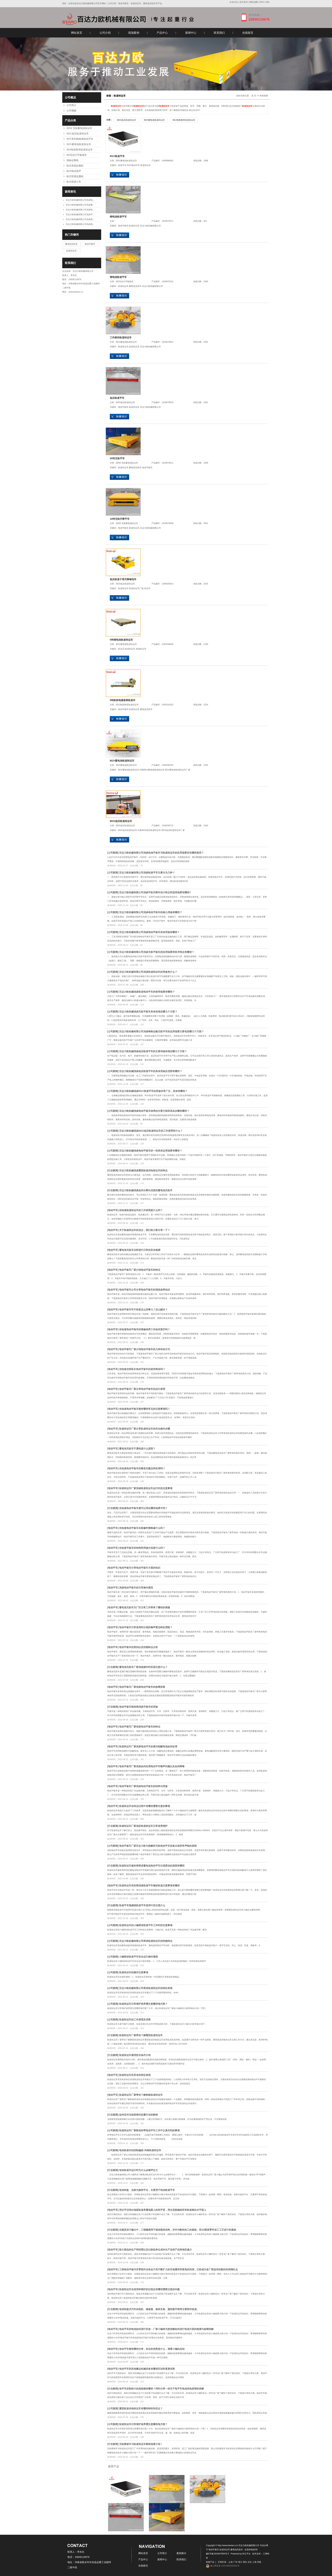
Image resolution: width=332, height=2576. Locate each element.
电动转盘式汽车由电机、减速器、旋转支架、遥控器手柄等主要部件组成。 (159, 2309)
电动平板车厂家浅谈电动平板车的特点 (139, 1726)
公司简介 (71, 105)
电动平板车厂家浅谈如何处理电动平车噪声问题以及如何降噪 (152, 1766)
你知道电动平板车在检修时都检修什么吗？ (142, 1528)
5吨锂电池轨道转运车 (121, 639)
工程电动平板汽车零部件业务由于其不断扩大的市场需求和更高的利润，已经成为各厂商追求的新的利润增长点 (178, 2269)
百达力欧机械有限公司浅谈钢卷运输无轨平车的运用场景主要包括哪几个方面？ (161, 1031)
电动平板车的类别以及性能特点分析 (138, 1647)
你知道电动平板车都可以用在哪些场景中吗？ (143, 1508)
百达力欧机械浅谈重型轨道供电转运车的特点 (143, 1170)
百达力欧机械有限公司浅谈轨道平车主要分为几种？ (147, 872)
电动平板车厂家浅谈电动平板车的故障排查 (142, 1686)
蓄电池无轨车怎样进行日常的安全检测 (139, 1250)
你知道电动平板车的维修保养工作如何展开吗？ (144, 1329)
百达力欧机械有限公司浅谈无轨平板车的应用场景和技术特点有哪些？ (156, 952)
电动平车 (113, 1210)
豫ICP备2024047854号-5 (217, 2554)
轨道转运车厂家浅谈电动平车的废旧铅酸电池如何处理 (148, 1746)
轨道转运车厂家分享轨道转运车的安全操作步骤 (144, 1428)
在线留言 (247, 32)
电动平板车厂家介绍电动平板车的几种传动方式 (144, 1349)
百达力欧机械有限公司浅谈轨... (80, 209)
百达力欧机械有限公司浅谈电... (80, 200)
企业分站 (233, 2)
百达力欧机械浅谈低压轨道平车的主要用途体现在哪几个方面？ (153, 1051)
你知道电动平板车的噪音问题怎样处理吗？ (142, 1468)
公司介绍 (105, 32)
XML (267, 2)
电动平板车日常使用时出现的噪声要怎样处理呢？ (145, 1627)
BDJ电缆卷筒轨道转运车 (80, 149)
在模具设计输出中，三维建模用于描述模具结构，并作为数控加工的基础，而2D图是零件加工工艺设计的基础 (177, 2229)
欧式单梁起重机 (75, 165)
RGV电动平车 (133, 165)
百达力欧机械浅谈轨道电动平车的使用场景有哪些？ (147, 991)
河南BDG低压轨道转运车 (149, 830)
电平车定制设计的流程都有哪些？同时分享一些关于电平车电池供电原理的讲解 (161, 2388)
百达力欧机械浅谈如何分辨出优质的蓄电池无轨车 (145, 1190)
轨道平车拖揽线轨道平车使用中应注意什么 (142, 1905)
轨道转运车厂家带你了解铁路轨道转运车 (141, 2094)
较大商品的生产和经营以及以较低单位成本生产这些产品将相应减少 (155, 2249)
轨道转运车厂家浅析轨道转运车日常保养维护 (143, 1826)
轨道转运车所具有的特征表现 (135, 2075)
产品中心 (162, 32)
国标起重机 (73, 160)
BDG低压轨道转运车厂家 (173, 830)
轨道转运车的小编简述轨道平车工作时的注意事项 (145, 1925)
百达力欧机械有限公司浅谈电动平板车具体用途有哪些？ (149, 932)
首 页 (253, 95)
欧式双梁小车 (74, 181)
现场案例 (133, 32)
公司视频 (71, 110)
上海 (254, 2562)
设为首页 (243, 2)
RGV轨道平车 (117, 156)
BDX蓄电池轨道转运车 (79, 144)
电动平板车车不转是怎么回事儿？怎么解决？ (143, 1309)
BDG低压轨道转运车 (78, 133)
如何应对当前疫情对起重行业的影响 (138, 2114)
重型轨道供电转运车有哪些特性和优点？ (141, 2408)
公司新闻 (113, 852)
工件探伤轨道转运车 (121, 337)
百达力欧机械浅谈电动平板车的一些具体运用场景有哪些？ (150, 1150)
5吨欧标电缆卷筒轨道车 (122, 700)
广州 (235, 2562)
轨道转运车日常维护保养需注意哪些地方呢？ (143, 2003)
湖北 (245, 2562)
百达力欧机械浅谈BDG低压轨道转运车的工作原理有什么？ (151, 1130)
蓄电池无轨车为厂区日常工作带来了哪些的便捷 (144, 1607)
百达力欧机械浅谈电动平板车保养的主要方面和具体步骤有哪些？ (154, 1111)
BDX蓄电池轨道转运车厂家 (177, 770)
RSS (262, 2)
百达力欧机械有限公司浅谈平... (80, 214)
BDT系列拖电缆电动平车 (80, 139)
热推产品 (210, 2562)
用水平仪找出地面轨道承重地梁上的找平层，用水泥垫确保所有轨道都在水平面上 (162, 2209)
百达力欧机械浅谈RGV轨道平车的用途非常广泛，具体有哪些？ (153, 1091)
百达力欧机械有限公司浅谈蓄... (80, 205)
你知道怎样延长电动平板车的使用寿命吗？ (142, 1369)
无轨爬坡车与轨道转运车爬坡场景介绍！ (141, 2444)
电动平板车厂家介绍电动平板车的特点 (139, 1269)
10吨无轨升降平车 (120, 518)
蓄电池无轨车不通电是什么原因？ (137, 1448)
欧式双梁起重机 (75, 176)
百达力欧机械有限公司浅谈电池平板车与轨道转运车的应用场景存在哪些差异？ (161, 852)
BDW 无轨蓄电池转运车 (79, 128)
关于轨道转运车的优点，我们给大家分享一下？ (144, 1230)
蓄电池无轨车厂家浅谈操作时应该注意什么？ (143, 1667)
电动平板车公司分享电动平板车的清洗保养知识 (144, 1289)
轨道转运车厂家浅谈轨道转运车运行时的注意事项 (145, 1488)
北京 (250, 2562)
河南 (259, 2562)
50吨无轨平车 (117, 458)
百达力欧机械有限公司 (150, 226)
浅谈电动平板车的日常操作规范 (136, 1587)
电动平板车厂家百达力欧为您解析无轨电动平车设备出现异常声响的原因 (158, 1845)
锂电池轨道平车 (118, 216)
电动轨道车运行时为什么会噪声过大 (138, 2170)
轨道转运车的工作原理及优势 (135, 2019)
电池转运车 (141, 649)
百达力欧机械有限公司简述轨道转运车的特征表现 (145, 1988)
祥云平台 (246, 2554)
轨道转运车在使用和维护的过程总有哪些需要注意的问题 (149, 2289)
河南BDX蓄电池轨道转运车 (152, 770)
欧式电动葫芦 (74, 171)
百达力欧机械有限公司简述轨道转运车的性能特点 (145, 1941)
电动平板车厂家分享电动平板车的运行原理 (142, 1389)
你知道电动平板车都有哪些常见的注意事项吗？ (144, 1408)
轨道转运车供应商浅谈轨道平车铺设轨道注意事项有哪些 (149, 1885)
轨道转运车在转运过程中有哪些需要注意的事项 (144, 1806)
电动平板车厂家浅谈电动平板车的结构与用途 (143, 1786)
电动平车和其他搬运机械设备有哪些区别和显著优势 (147, 2368)
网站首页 (76, 32)
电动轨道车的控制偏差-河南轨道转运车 (140, 2150)
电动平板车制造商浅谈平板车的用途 (138, 1706)
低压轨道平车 (117, 398)
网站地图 (254, 2)
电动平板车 (90, 244)
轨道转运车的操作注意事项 (133, 1972)
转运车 (147, 588)
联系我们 (219, 32)
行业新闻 (113, 1170)
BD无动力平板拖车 (77, 155)
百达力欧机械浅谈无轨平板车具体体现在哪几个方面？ (148, 1011)
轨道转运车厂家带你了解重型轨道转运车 (141, 2035)
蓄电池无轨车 (71, 244)
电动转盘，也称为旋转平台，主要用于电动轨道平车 (147, 2190)
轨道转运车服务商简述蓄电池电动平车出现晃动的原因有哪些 (152, 1865)
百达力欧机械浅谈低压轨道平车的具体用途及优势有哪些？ (150, 1071)
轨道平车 (122, 165)
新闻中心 (190, 32)
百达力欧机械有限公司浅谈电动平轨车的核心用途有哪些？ (150, 912)
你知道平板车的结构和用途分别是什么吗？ (142, 1547)
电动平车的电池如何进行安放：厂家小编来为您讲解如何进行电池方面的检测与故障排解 (166, 2329)
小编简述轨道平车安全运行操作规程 (138, 1956)
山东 (231, 2562)
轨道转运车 (71, 251)
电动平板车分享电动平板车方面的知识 (139, 1567)
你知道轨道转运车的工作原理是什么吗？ (141, 1210)
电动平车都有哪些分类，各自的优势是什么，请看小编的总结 (152, 2349)
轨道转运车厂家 (136, 588)
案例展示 (181, 2553)
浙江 (240, 2562)
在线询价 (119, 175)
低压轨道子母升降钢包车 (123, 579)
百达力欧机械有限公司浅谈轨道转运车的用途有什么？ (148, 971)
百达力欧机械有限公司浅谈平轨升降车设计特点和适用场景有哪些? (155, 892)
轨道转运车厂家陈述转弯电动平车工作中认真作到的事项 (149, 2130)
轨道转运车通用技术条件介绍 (135, 2055)
